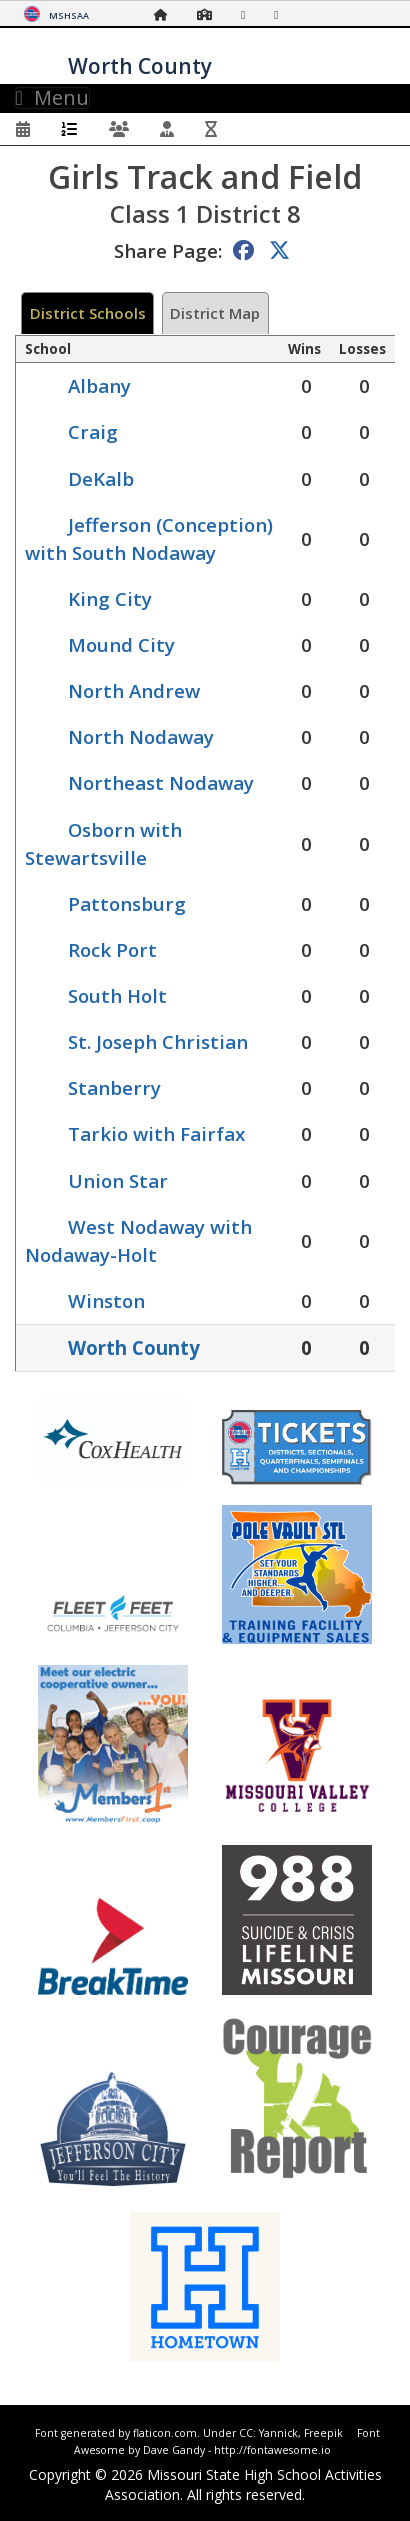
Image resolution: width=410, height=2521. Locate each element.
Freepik (323, 2433)
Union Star (118, 1180)
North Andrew (134, 690)
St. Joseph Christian (158, 1041)
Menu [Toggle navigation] (52, 98)
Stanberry (114, 1087)
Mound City (121, 644)
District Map (215, 313)
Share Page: (168, 250)
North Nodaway (141, 736)
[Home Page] (166, 14)
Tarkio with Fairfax (156, 1133)
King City (110, 598)
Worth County (134, 1347)
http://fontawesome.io (272, 2450)
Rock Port (112, 949)
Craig (93, 431)
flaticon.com (165, 2433)
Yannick (278, 2433)
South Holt (117, 995)
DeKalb (101, 478)
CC (246, 2433)
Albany (99, 385)
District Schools (88, 313)
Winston (106, 1300)
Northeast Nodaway (161, 782)
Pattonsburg (127, 903)
